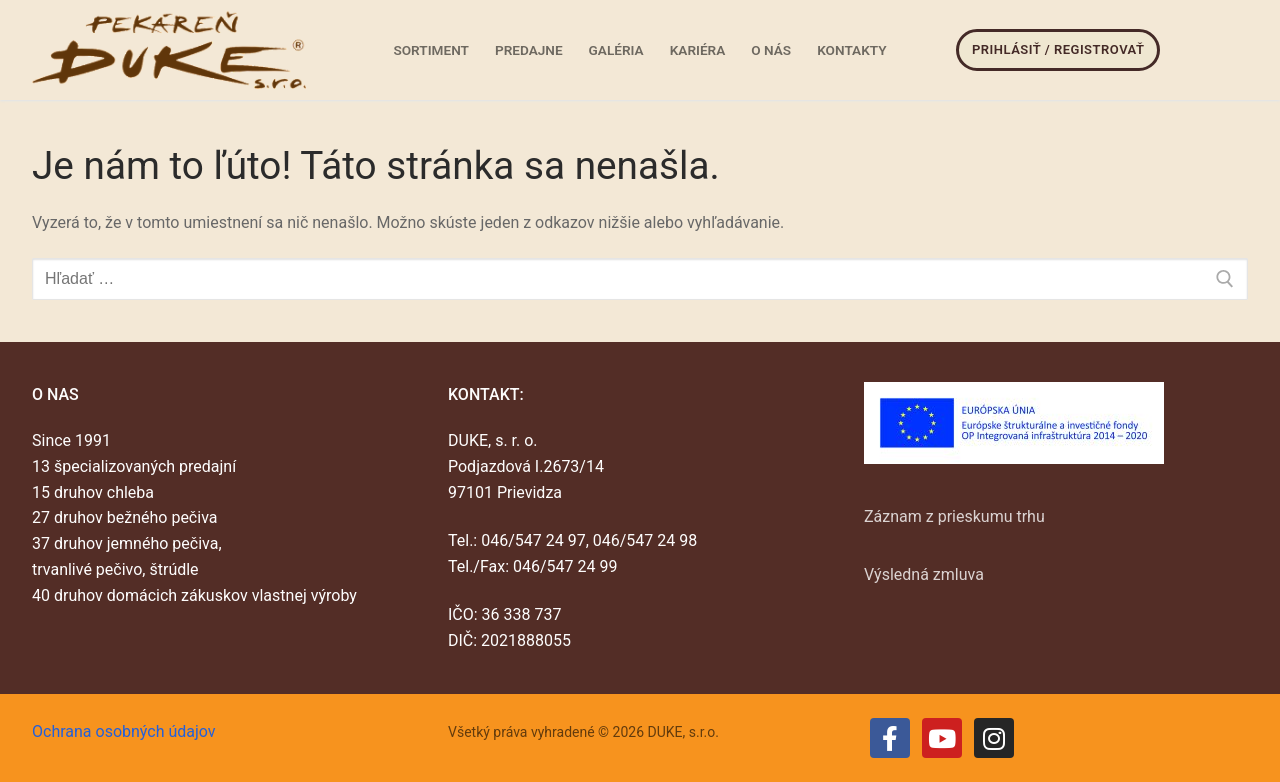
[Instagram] (994, 738)
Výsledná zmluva (924, 574)
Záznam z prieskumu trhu (954, 516)
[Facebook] (890, 738)
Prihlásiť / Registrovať (1058, 49)
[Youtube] (942, 738)
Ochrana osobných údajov (124, 731)
